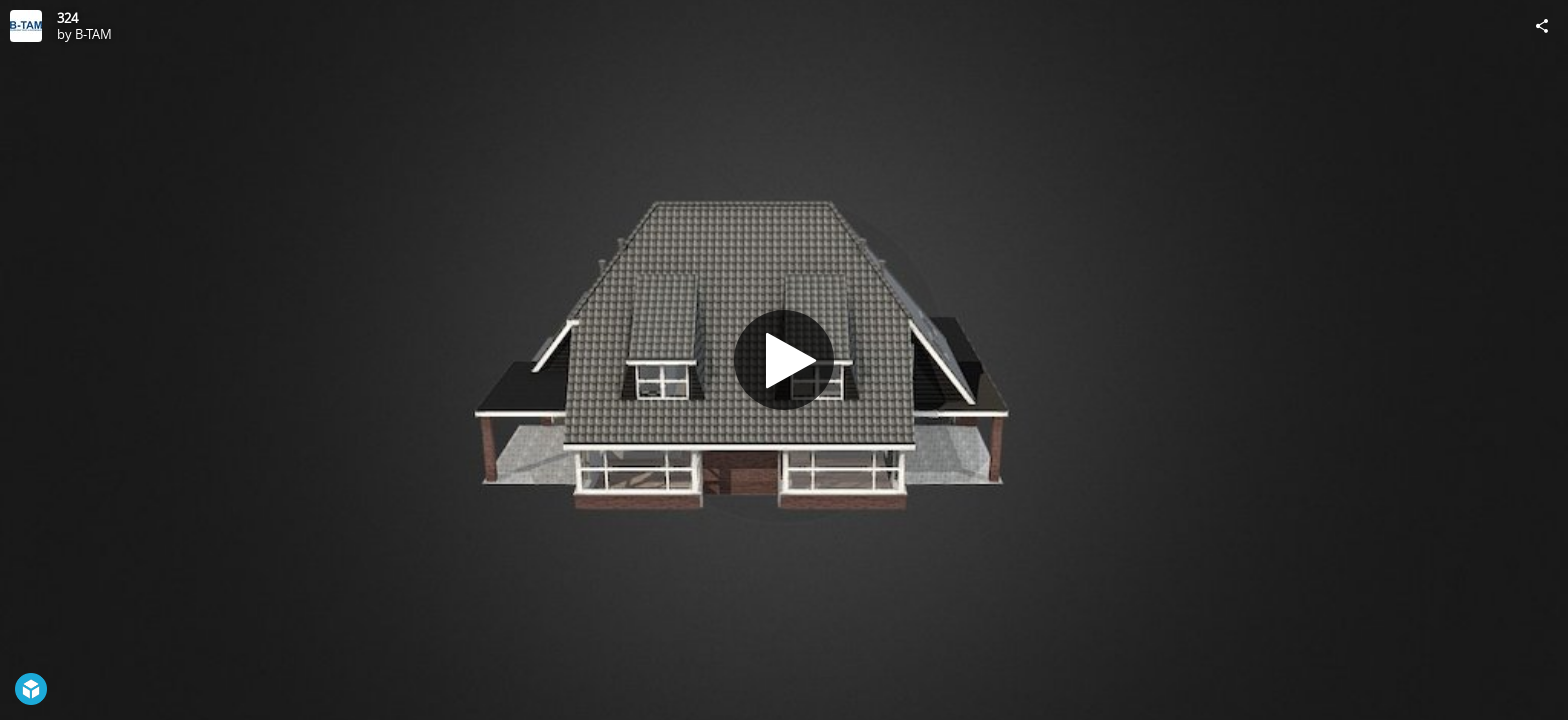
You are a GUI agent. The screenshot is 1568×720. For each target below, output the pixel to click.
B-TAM (93, 34)
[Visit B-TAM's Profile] (26, 26)
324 (67, 18)
